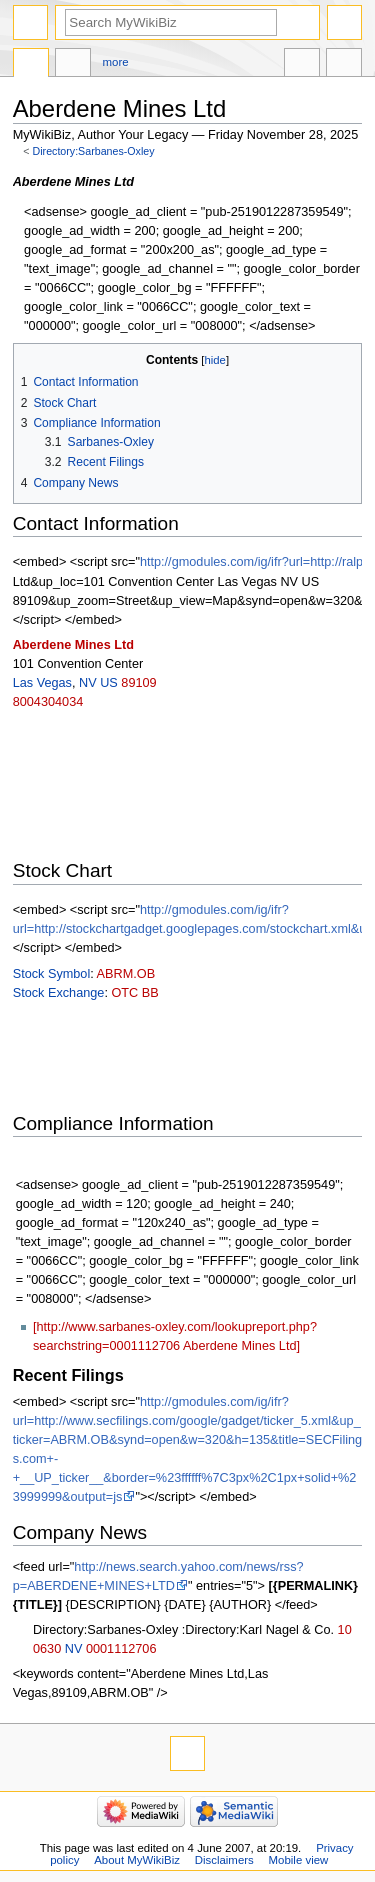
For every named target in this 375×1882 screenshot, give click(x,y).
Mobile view (299, 1860)
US (109, 683)
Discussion (73, 65)
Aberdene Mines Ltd (73, 645)
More (116, 62)
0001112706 (121, 1649)
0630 (47, 1649)
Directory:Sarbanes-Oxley (94, 151)
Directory (31, 65)
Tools (344, 65)
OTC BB (134, 993)
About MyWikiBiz (137, 1860)
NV (88, 683)
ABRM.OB (126, 974)
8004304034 (48, 702)
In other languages (302, 65)
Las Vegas (42, 683)
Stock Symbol (52, 974)
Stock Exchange (59, 993)
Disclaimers (224, 1860)
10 (345, 1630)
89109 (138, 683)
